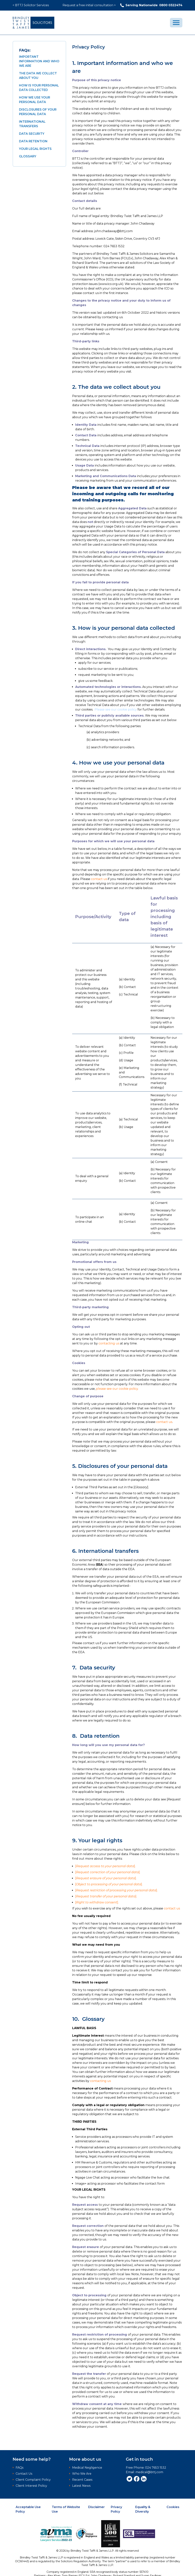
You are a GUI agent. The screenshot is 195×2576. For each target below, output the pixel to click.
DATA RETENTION (33, 141)
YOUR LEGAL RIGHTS (35, 149)
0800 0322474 (151, 5)
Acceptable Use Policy (28, 2509)
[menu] (176, 23)
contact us (99, 879)
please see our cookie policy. (117, 1388)
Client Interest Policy (31, 2485)
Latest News (81, 2485)
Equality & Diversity (142, 2509)
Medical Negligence (87, 2467)
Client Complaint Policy (33, 2479)
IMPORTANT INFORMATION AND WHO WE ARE (39, 61)
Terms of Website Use (66, 2509)
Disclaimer (96, 2507)
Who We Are (81, 2473)
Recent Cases (82, 2479)
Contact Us (24, 2473)
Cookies (173, 2507)
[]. (105, 1866)
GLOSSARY (27, 156)
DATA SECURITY (31, 133)
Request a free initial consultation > (89, 5)
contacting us (109, 1343)
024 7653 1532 (155, 2467)
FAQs (19, 2467)
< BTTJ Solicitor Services (31, 5)
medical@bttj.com (149, 2472)
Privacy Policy (116, 2509)
